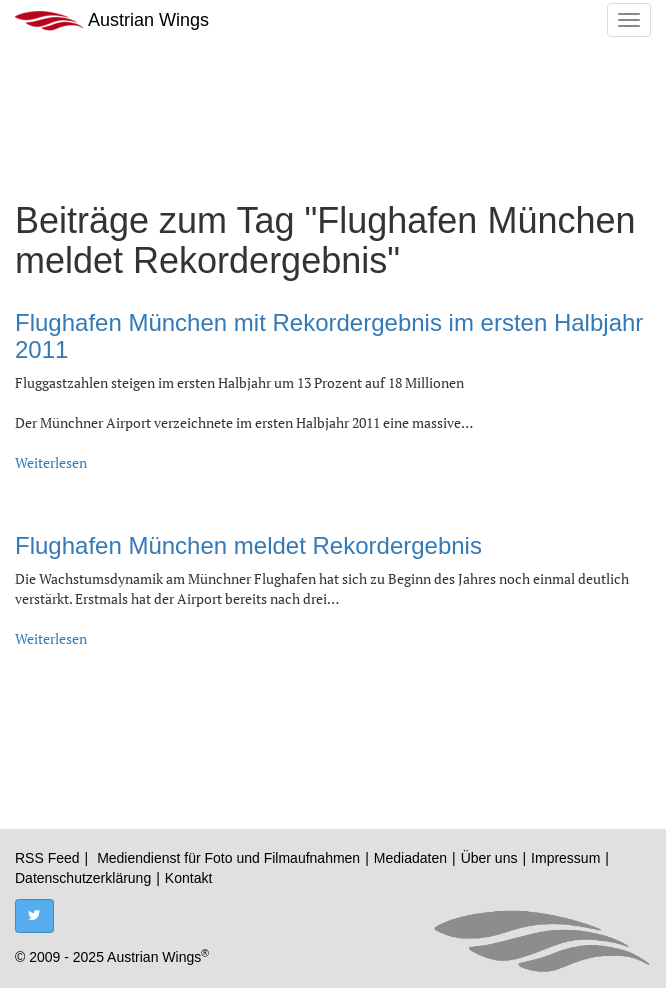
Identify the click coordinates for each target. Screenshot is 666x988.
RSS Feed (47, 858)
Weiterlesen (51, 462)
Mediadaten (410, 858)
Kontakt (188, 878)
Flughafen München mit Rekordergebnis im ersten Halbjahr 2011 (329, 335)
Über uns (489, 858)
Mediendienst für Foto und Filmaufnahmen (228, 858)
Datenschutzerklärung (83, 878)
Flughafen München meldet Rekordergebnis (248, 545)
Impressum (565, 858)
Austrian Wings (112, 20)
